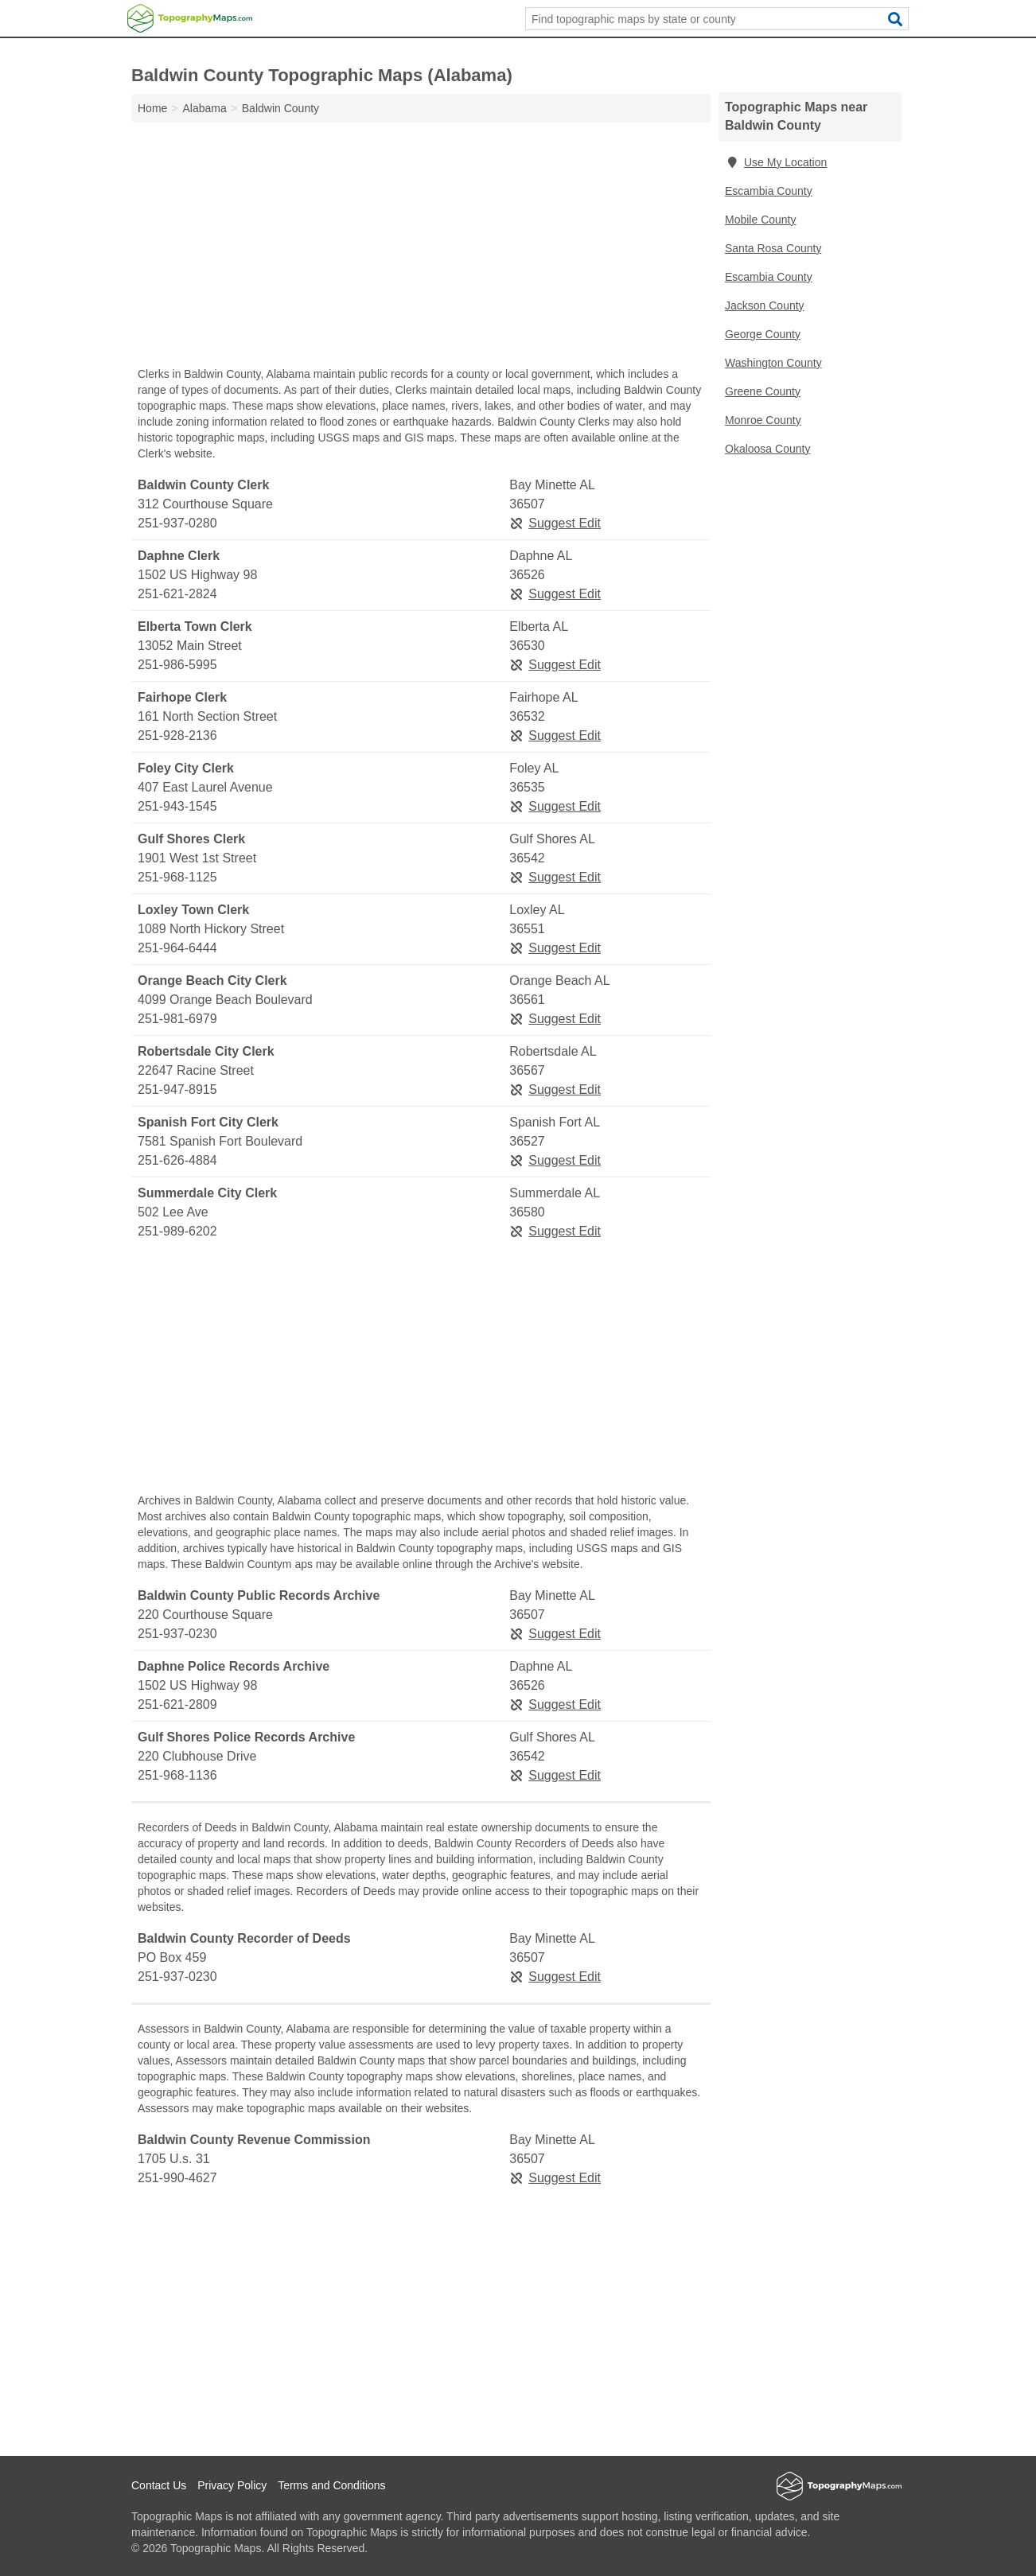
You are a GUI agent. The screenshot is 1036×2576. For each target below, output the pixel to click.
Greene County (762, 391)
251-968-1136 (177, 1775)
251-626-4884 (177, 1160)
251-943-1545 (177, 806)
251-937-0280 (177, 523)
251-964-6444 (177, 948)
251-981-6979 (177, 1018)
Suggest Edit (555, 523)
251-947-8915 (177, 1089)
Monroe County (763, 420)
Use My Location (776, 162)
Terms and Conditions (331, 2485)
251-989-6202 (177, 1231)
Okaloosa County (767, 448)
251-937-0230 (177, 1633)
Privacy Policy (232, 2485)
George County (762, 334)
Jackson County (764, 305)
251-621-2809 (177, 1704)
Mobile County (760, 219)
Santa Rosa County (773, 248)
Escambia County (768, 191)
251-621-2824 (177, 594)
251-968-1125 (177, 877)
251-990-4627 (177, 2178)
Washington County (773, 362)
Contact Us (158, 2485)
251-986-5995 (177, 664)
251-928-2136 (177, 735)
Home (152, 108)
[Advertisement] (421, 248)
